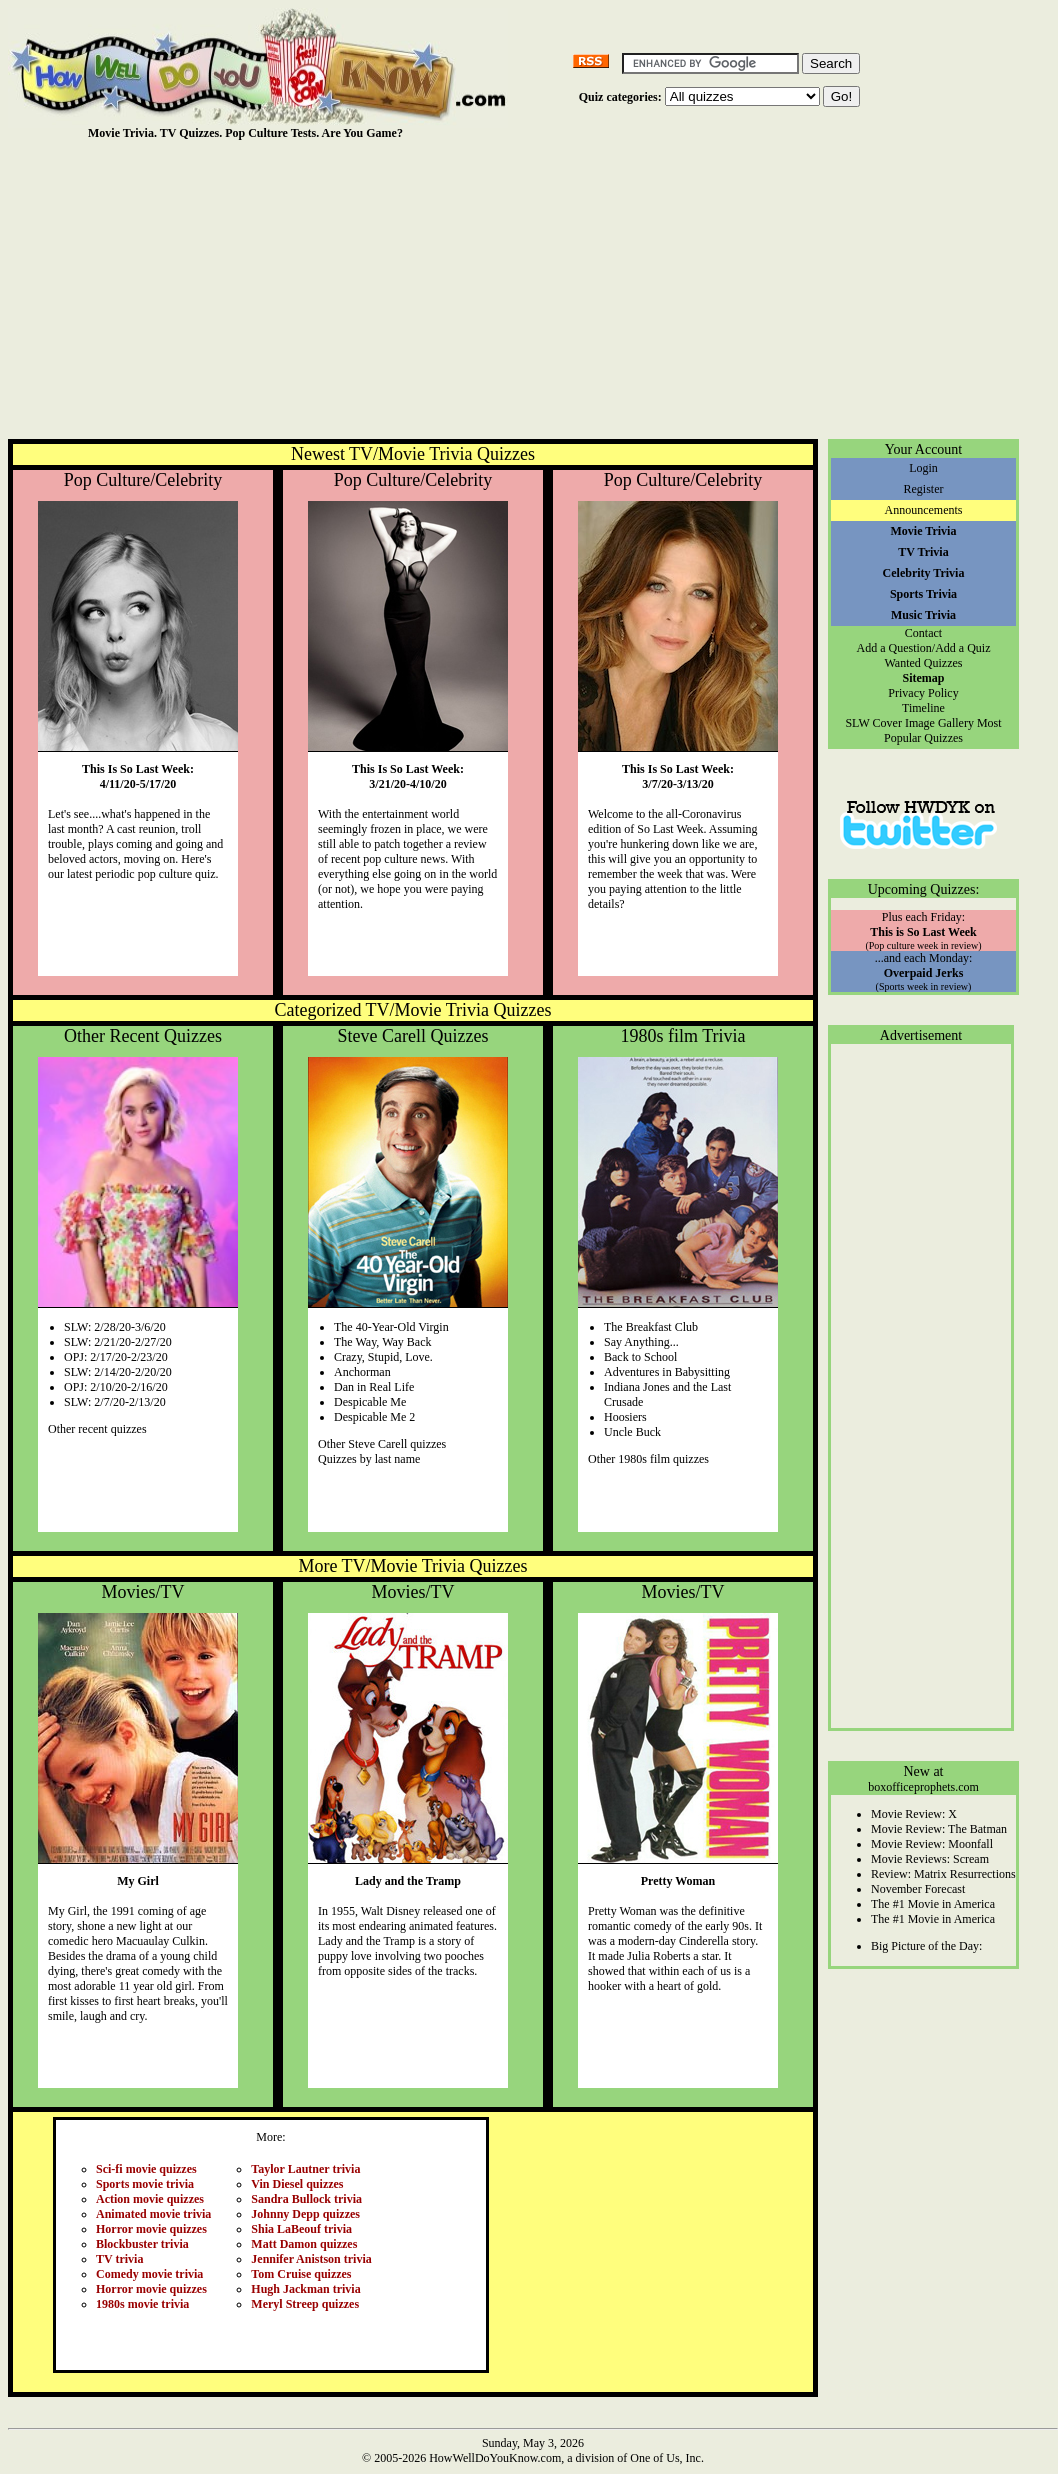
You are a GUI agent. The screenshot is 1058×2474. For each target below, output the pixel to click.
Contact (923, 633)
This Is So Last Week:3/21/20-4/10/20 (408, 776)
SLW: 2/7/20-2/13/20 (115, 1402)
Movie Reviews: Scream (930, 1859)
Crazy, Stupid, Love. (383, 1357)
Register (924, 489)
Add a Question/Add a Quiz (924, 648)
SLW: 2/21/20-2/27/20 (118, 1342)
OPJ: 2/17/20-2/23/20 (116, 1357)
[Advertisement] (533, 289)
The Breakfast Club (651, 1327)
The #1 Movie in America (933, 1904)
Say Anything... (641, 1342)
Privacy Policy (923, 693)
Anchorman (362, 1372)
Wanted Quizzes (924, 663)
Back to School (640, 1357)
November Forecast (918, 1889)
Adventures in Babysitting (667, 1372)
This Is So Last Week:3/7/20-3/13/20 (678, 776)
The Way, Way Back (382, 1342)
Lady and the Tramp (408, 1881)
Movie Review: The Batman (939, 1829)
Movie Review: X (914, 1814)
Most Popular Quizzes (943, 730)
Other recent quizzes (97, 1429)
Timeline (923, 708)
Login (923, 468)
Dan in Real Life (374, 1387)
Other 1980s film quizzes (648, 1459)
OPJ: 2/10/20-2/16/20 (116, 1387)
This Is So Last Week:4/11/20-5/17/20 (138, 776)
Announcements (924, 510)
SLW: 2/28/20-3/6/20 (115, 1327)
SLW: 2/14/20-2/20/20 (118, 1372)
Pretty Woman (678, 1881)
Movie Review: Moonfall (932, 1844)
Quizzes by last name (369, 1459)
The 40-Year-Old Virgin (391, 1327)
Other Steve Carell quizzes (382, 1444)
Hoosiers (625, 1417)
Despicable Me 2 (374, 1417)
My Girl (138, 1881)
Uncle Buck (632, 1432)
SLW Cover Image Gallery (909, 723)
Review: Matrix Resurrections (943, 1874)
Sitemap (924, 678)
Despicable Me (370, 1402)
